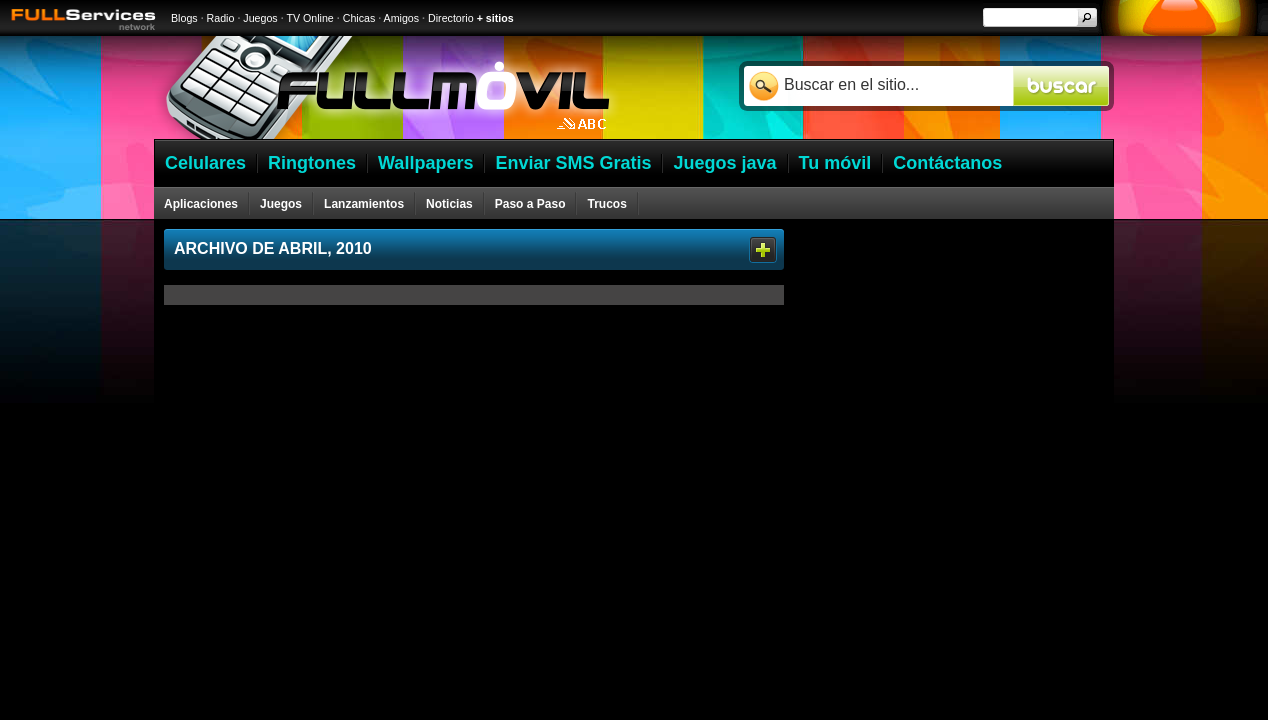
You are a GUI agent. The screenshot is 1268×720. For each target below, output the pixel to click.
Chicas (359, 18)
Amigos (402, 18)
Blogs (184, 18)
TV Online (309, 18)
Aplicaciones (201, 204)
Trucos (606, 204)
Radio (221, 18)
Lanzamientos (364, 204)
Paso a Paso (530, 204)
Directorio (451, 18)
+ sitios (495, 18)
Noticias (449, 204)
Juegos (260, 18)
